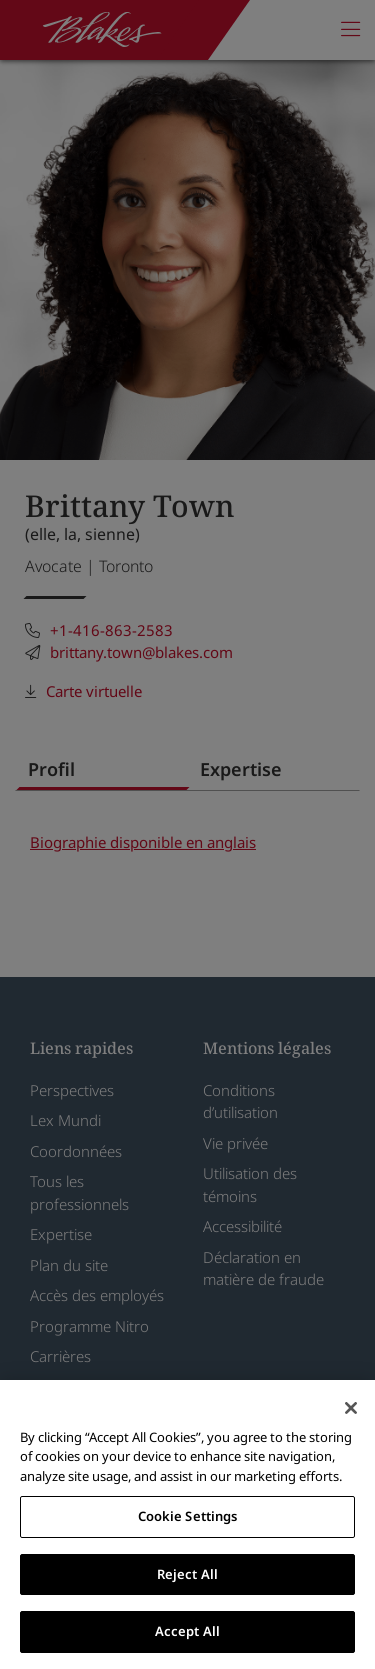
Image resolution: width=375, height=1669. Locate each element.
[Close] (351, 1408)
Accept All (187, 1631)
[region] (187, 1524)
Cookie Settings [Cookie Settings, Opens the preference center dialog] (188, 1516)
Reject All (187, 1574)
